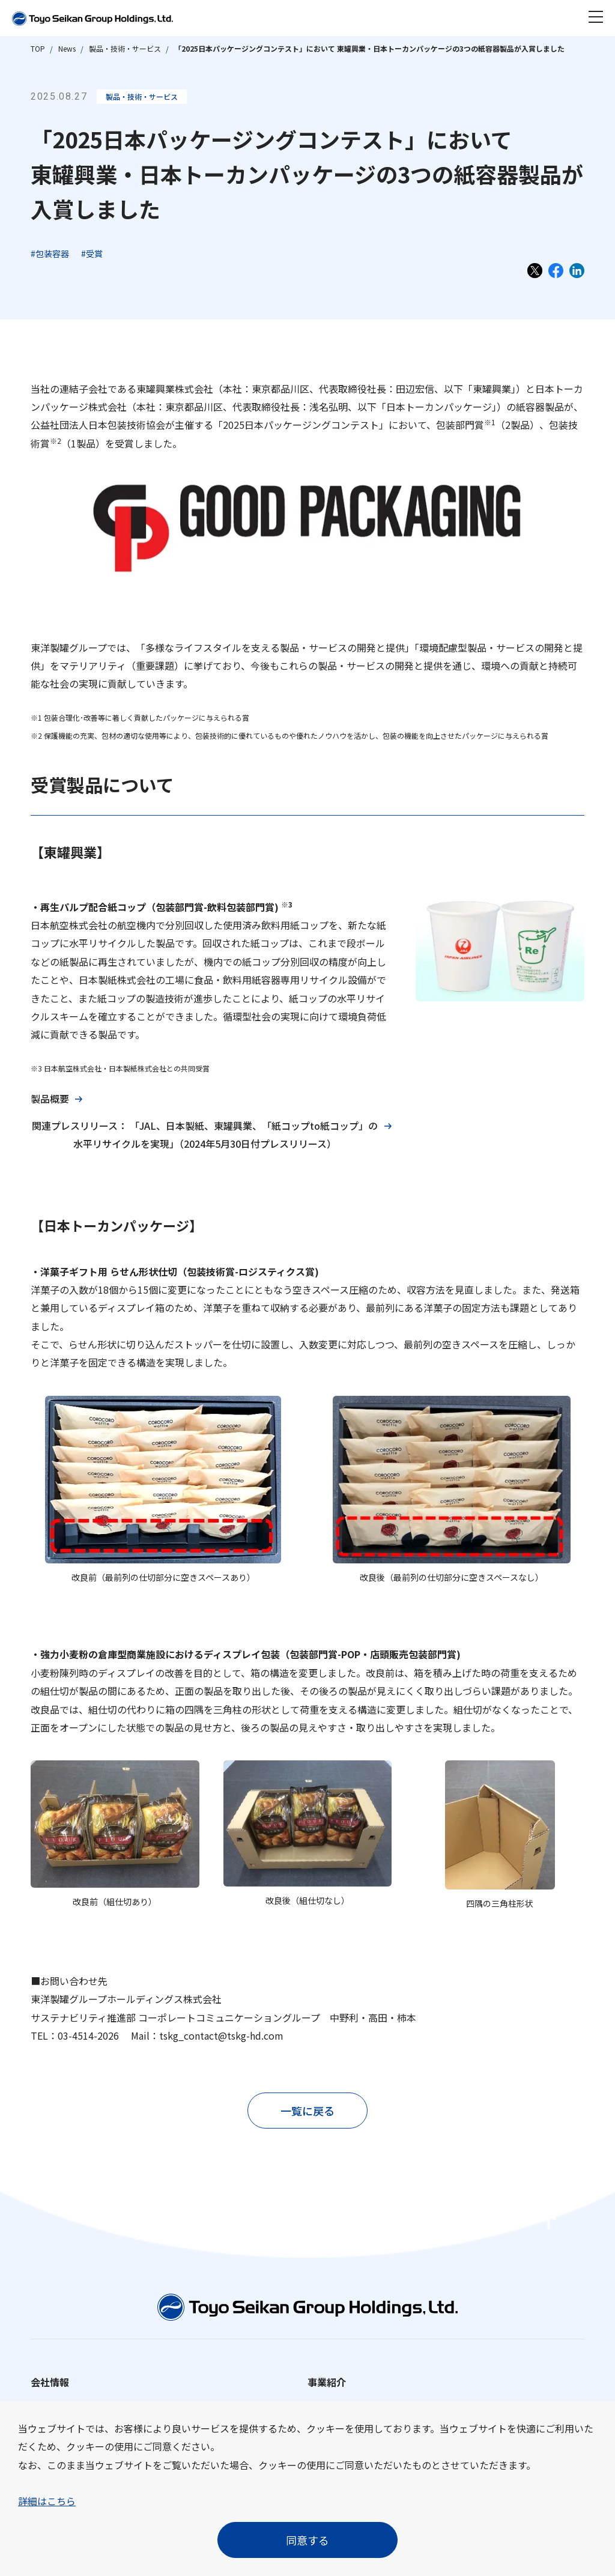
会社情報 (50, 2382)
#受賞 (92, 253)
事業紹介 (327, 2382)
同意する (307, 2540)
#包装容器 (50, 253)
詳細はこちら (47, 2501)
